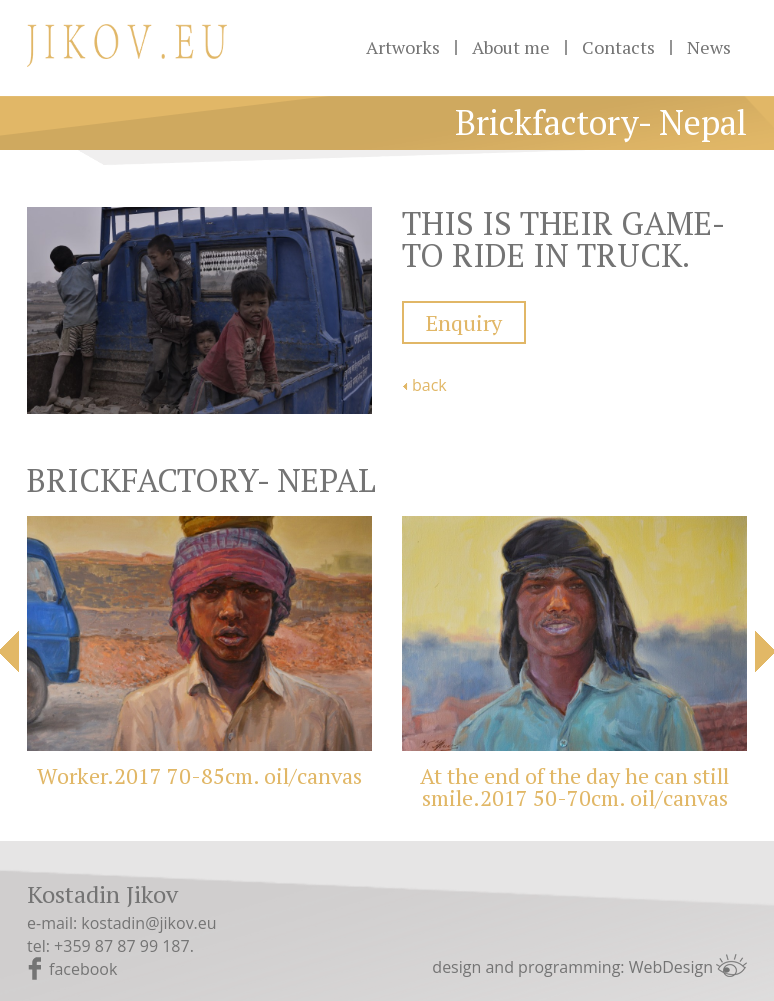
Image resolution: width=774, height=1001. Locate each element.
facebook (83, 969)
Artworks (403, 47)
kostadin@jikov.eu (148, 923)
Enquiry (464, 322)
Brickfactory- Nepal (601, 122)
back (429, 385)
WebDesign (671, 967)
